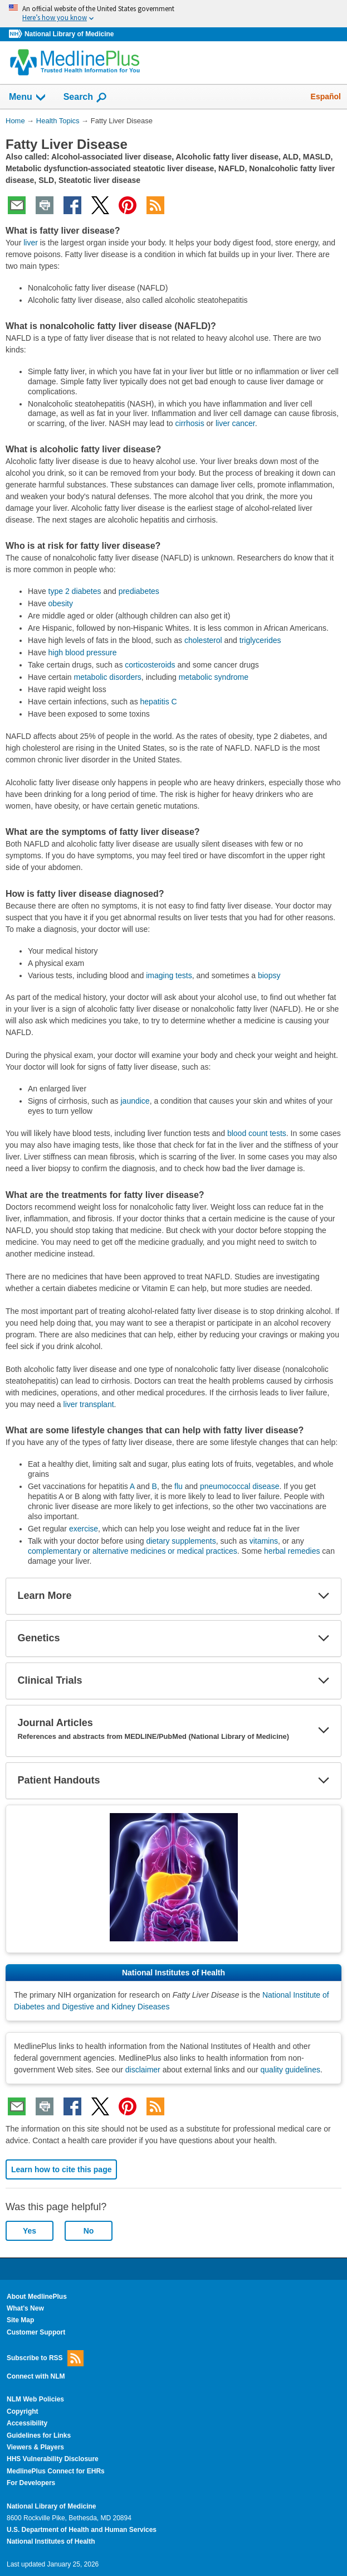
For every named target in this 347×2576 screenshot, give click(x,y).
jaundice (135, 1100)
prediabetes (139, 591)
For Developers (31, 2483)
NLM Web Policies (35, 2399)
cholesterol (203, 640)
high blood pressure (82, 652)
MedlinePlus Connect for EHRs (56, 2471)
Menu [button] (28, 97)
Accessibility (27, 2423)
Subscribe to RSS (45, 2358)
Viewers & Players (35, 2447)
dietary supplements (181, 1540)
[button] (323, 1596)
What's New (25, 2308)
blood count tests (256, 1133)
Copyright (22, 2411)
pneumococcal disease (239, 1486)
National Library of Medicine (69, 34)
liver (30, 242)
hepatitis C (158, 701)
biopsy (269, 975)
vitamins (264, 1540)
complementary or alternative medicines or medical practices (132, 1550)
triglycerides (260, 640)
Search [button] (85, 97)
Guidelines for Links (39, 2435)
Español (326, 96)
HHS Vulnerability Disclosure (53, 2459)
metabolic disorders (107, 677)
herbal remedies (292, 1550)
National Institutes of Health (51, 2541)
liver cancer (235, 423)
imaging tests (169, 975)
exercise (83, 1528)
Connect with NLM (36, 2376)
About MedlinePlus (37, 2296)
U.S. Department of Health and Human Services (82, 2530)
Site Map (20, 2320)
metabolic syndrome (213, 677)
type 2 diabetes (74, 591)
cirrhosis (189, 423)
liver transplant (88, 1404)
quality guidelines (290, 2069)
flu (178, 1486)
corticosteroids (150, 664)
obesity (60, 603)
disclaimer (142, 2069)
